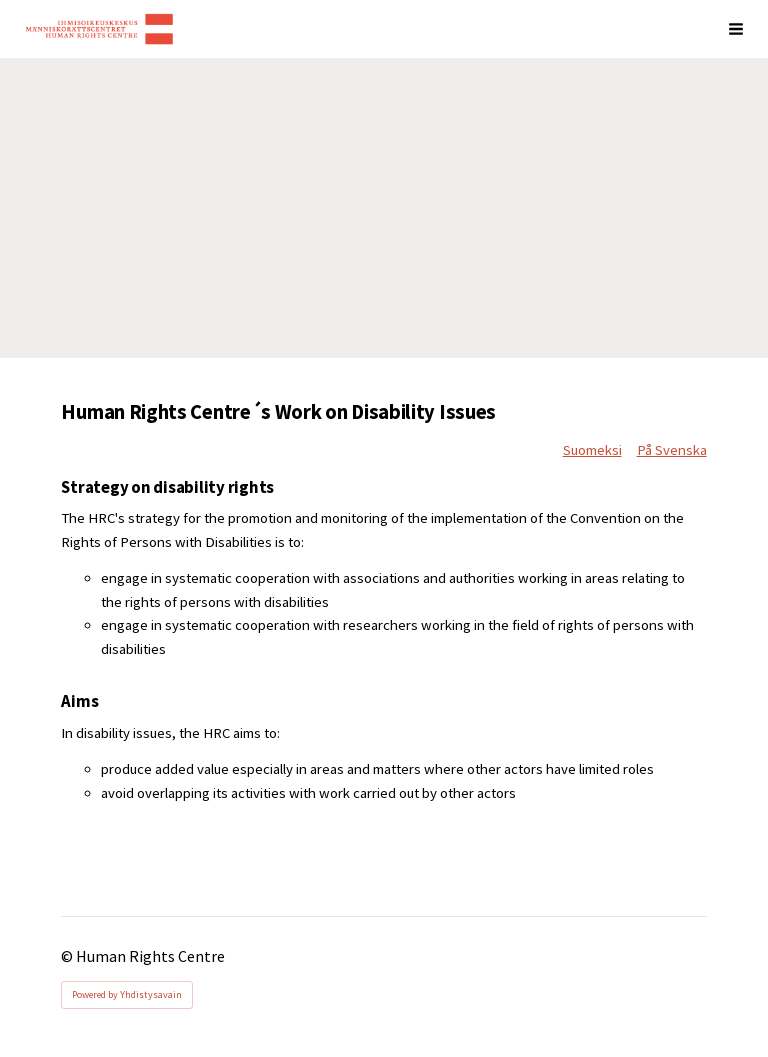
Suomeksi (592, 450)
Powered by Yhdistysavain (127, 994)
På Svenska (672, 450)
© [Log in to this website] (68, 956)
